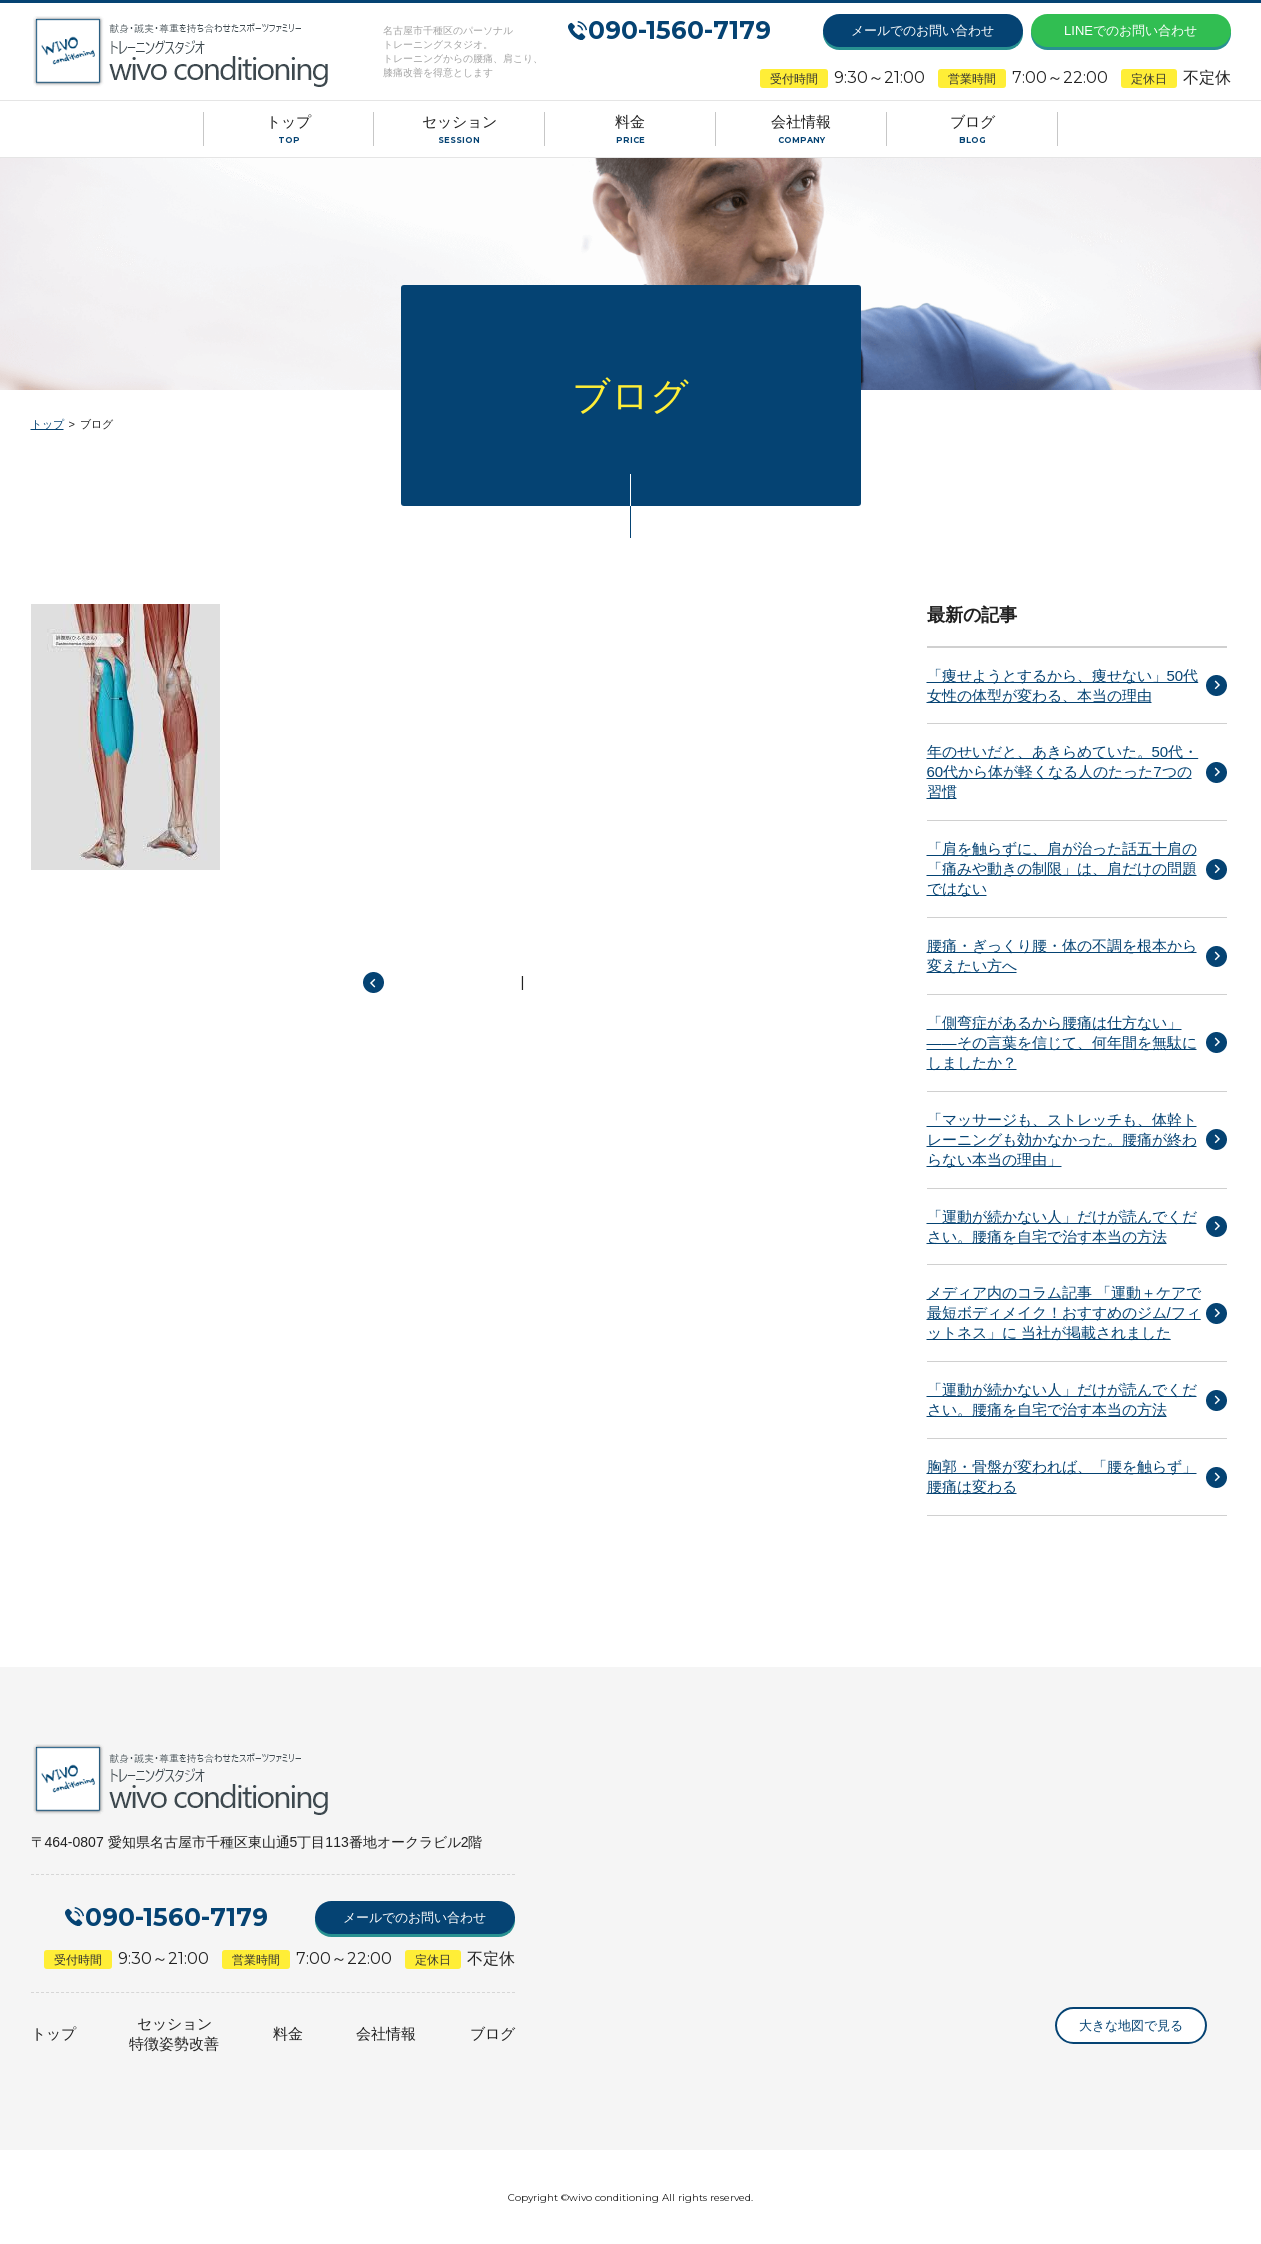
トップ (47, 424)
